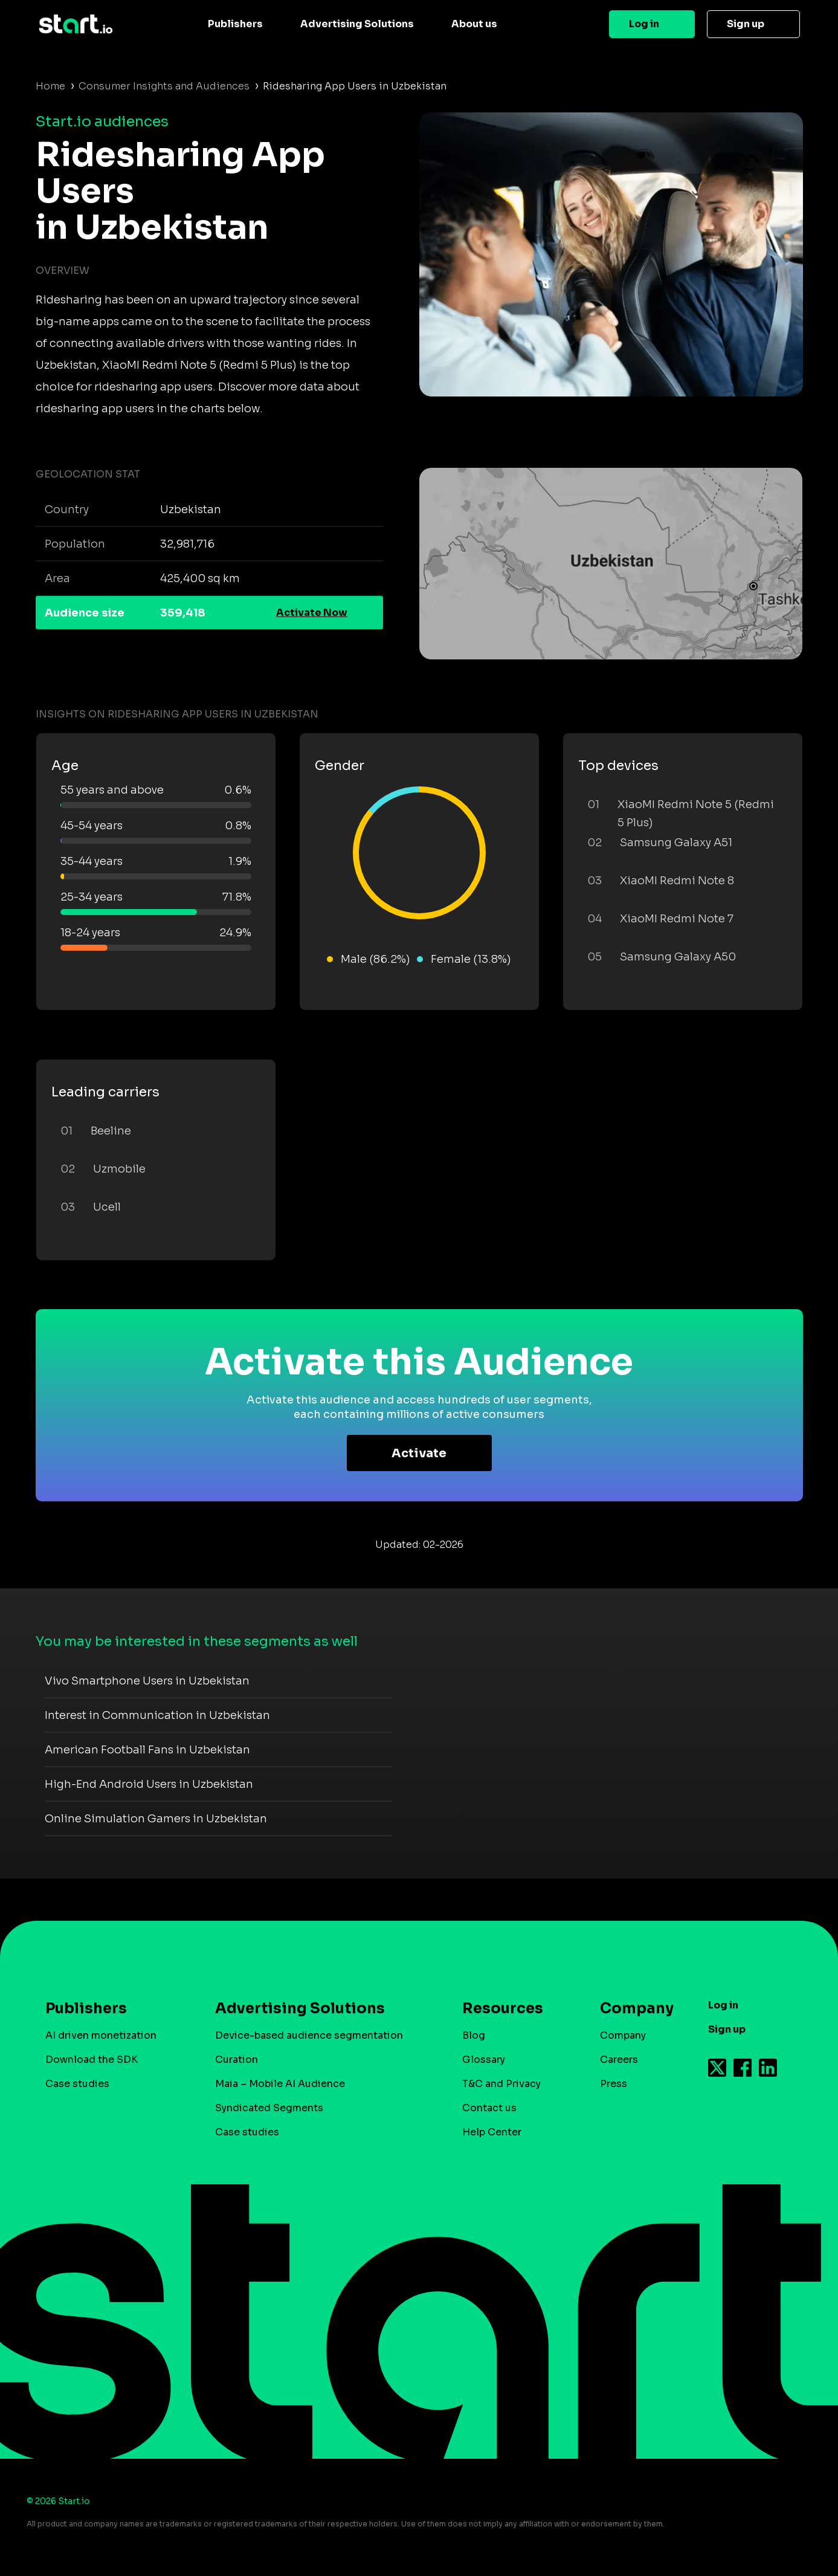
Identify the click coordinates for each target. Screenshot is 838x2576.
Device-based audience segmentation (309, 2035)
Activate (419, 1453)
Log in (644, 24)
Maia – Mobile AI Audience (280, 2083)
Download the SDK (91, 2059)
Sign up (745, 24)
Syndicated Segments (269, 2108)
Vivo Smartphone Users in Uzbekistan (147, 1681)
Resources (502, 2008)
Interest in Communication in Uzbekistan (157, 1715)
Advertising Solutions (357, 24)
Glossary (483, 2059)
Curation (236, 2059)
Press (613, 2083)
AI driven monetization (100, 2035)
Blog (473, 2035)
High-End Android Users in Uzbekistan (149, 1784)
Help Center (491, 2132)
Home (50, 86)
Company (631, 2008)
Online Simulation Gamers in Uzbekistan (156, 1818)
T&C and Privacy (501, 2083)
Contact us (489, 2108)
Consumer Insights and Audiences (164, 86)
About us (474, 24)
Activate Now (311, 612)
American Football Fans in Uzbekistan (147, 1749)
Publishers (235, 24)
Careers (619, 2059)
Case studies (77, 2083)
